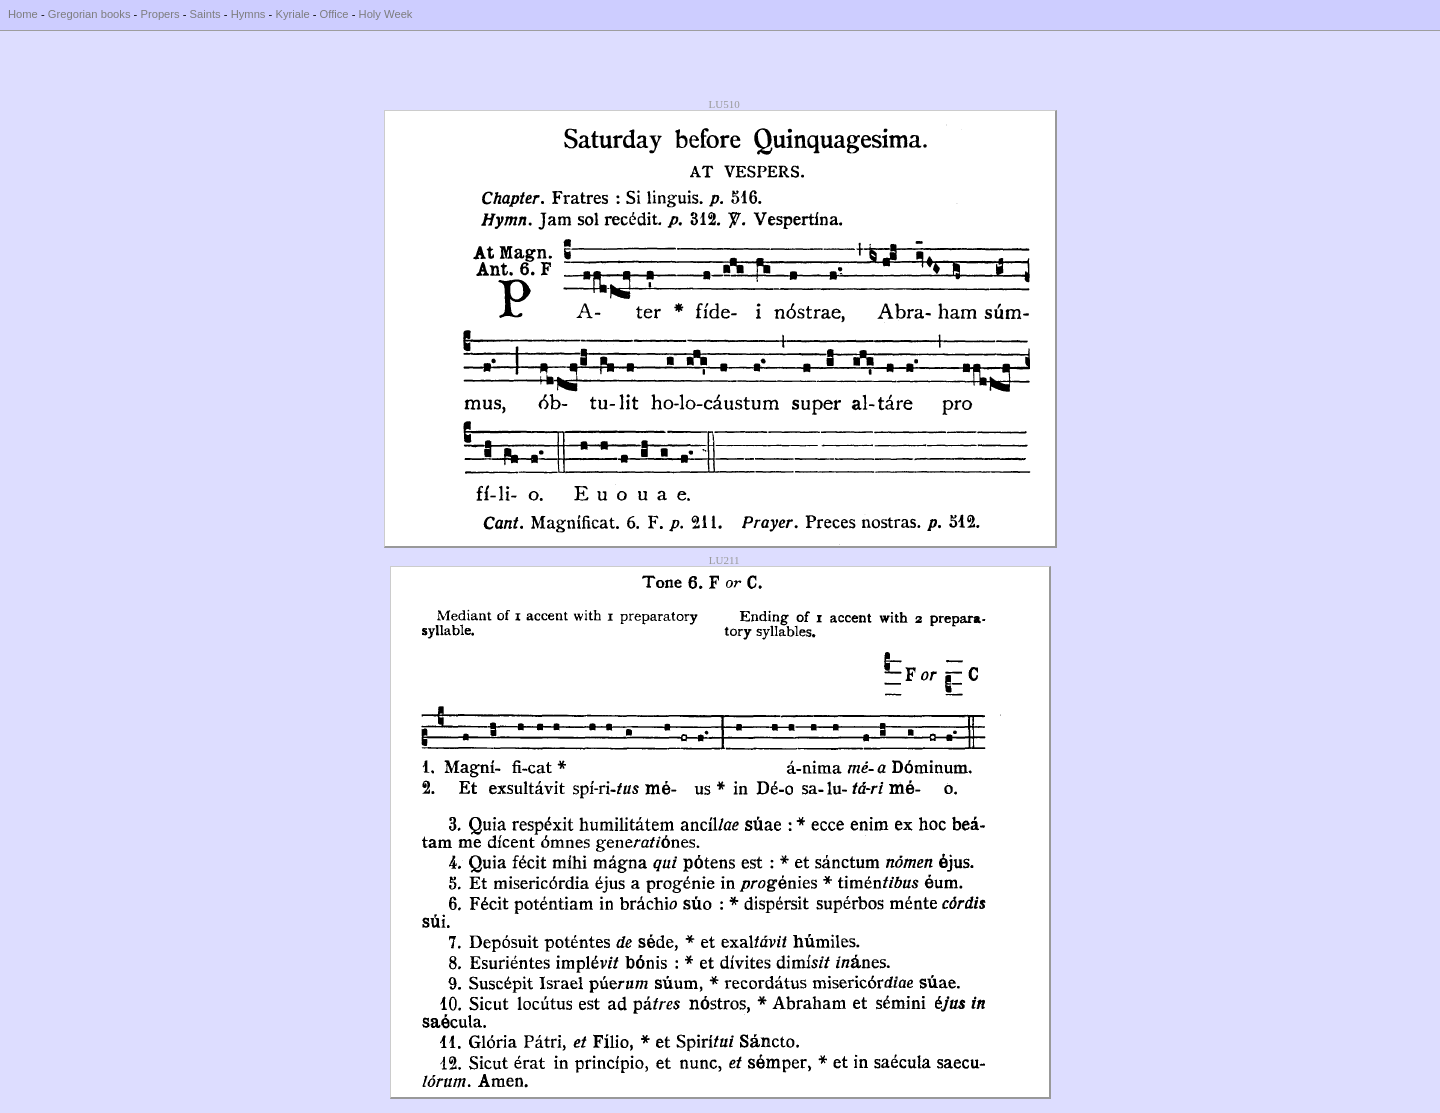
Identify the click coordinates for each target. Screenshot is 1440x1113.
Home (23, 14)
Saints (205, 14)
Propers (159, 14)
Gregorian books (89, 14)
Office (334, 14)
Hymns (248, 14)
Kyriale (292, 14)
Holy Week (386, 14)
